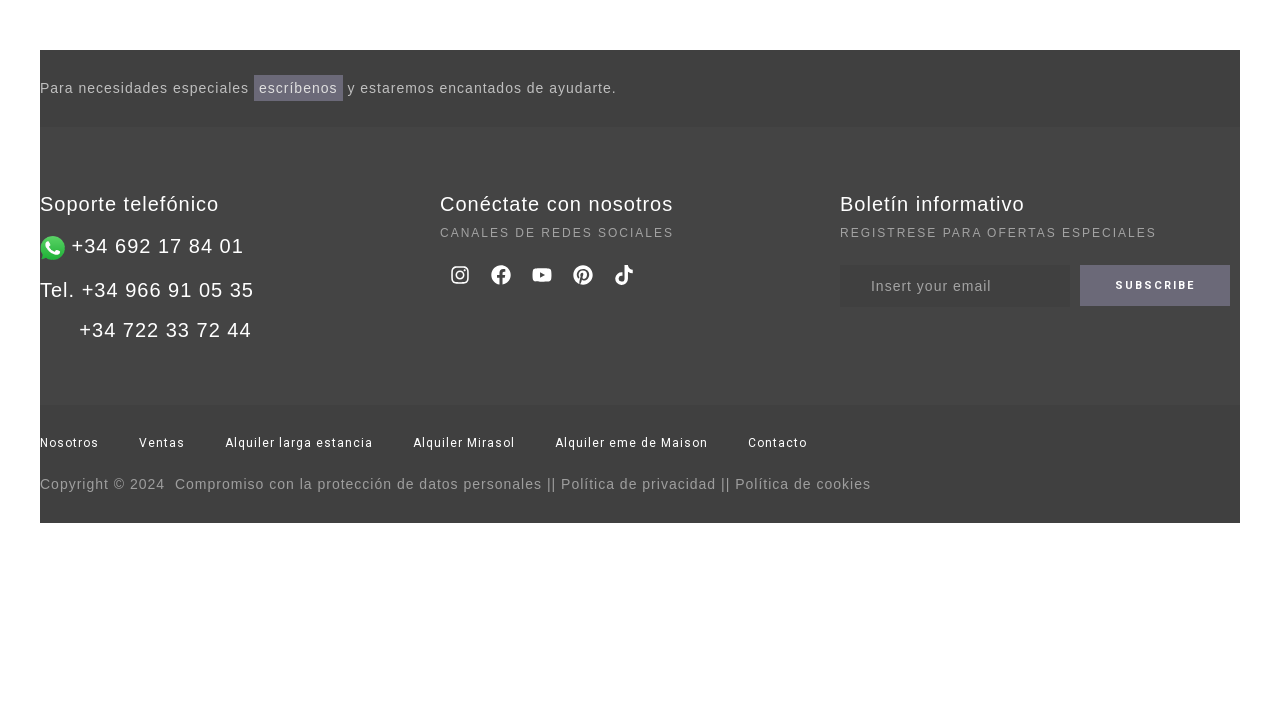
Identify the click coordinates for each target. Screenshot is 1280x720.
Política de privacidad (638, 484)
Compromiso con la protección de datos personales (358, 484)
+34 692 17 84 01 (154, 246)
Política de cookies (803, 484)
